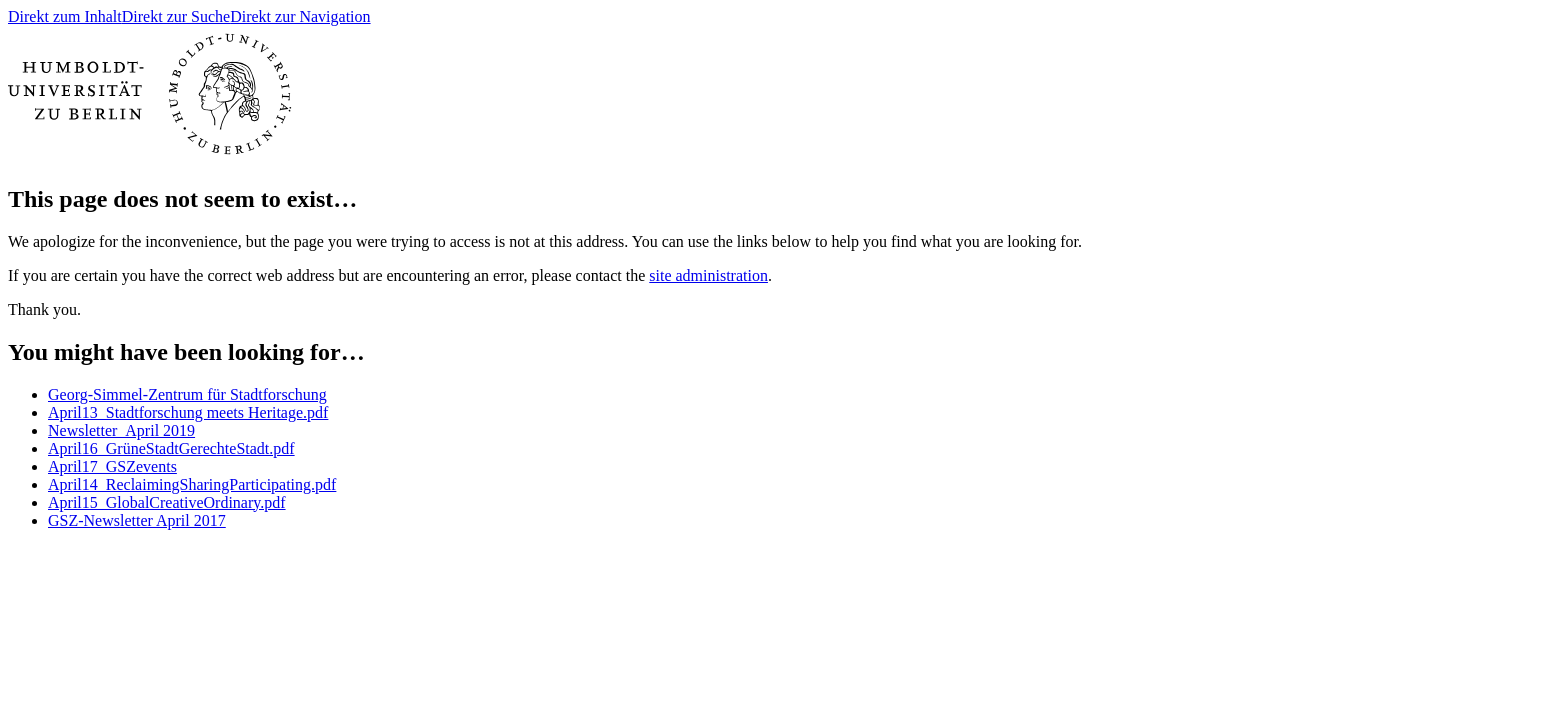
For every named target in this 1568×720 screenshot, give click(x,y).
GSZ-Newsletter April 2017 (137, 520)
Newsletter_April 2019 (121, 430)
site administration (708, 275)
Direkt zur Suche (176, 16)
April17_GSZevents (112, 466)
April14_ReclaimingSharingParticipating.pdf (192, 484)
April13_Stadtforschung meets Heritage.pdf (188, 412)
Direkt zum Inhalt (65, 16)
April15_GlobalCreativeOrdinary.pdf (167, 502)
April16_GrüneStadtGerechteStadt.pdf (171, 448)
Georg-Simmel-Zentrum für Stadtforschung (187, 394)
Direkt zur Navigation (300, 16)
